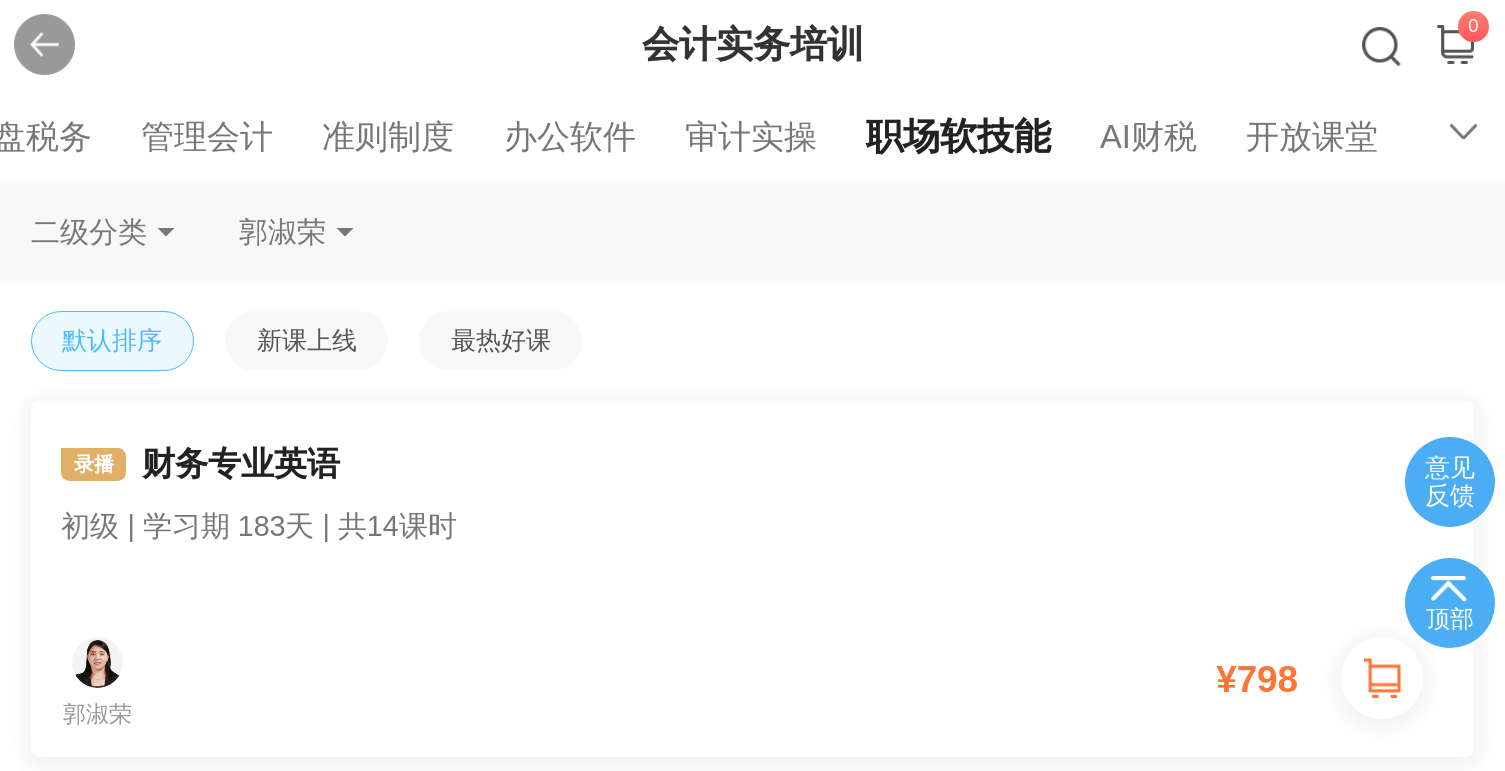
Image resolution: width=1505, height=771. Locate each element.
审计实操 (751, 136)
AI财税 (1148, 136)
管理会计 (207, 136)
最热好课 (501, 340)
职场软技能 (958, 136)
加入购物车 (1382, 678)
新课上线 (307, 340)
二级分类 (89, 232)
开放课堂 (1312, 136)
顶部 (1450, 619)
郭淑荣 (282, 232)
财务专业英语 (753, 516)
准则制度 (388, 136)
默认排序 (112, 340)
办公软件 (570, 136)
